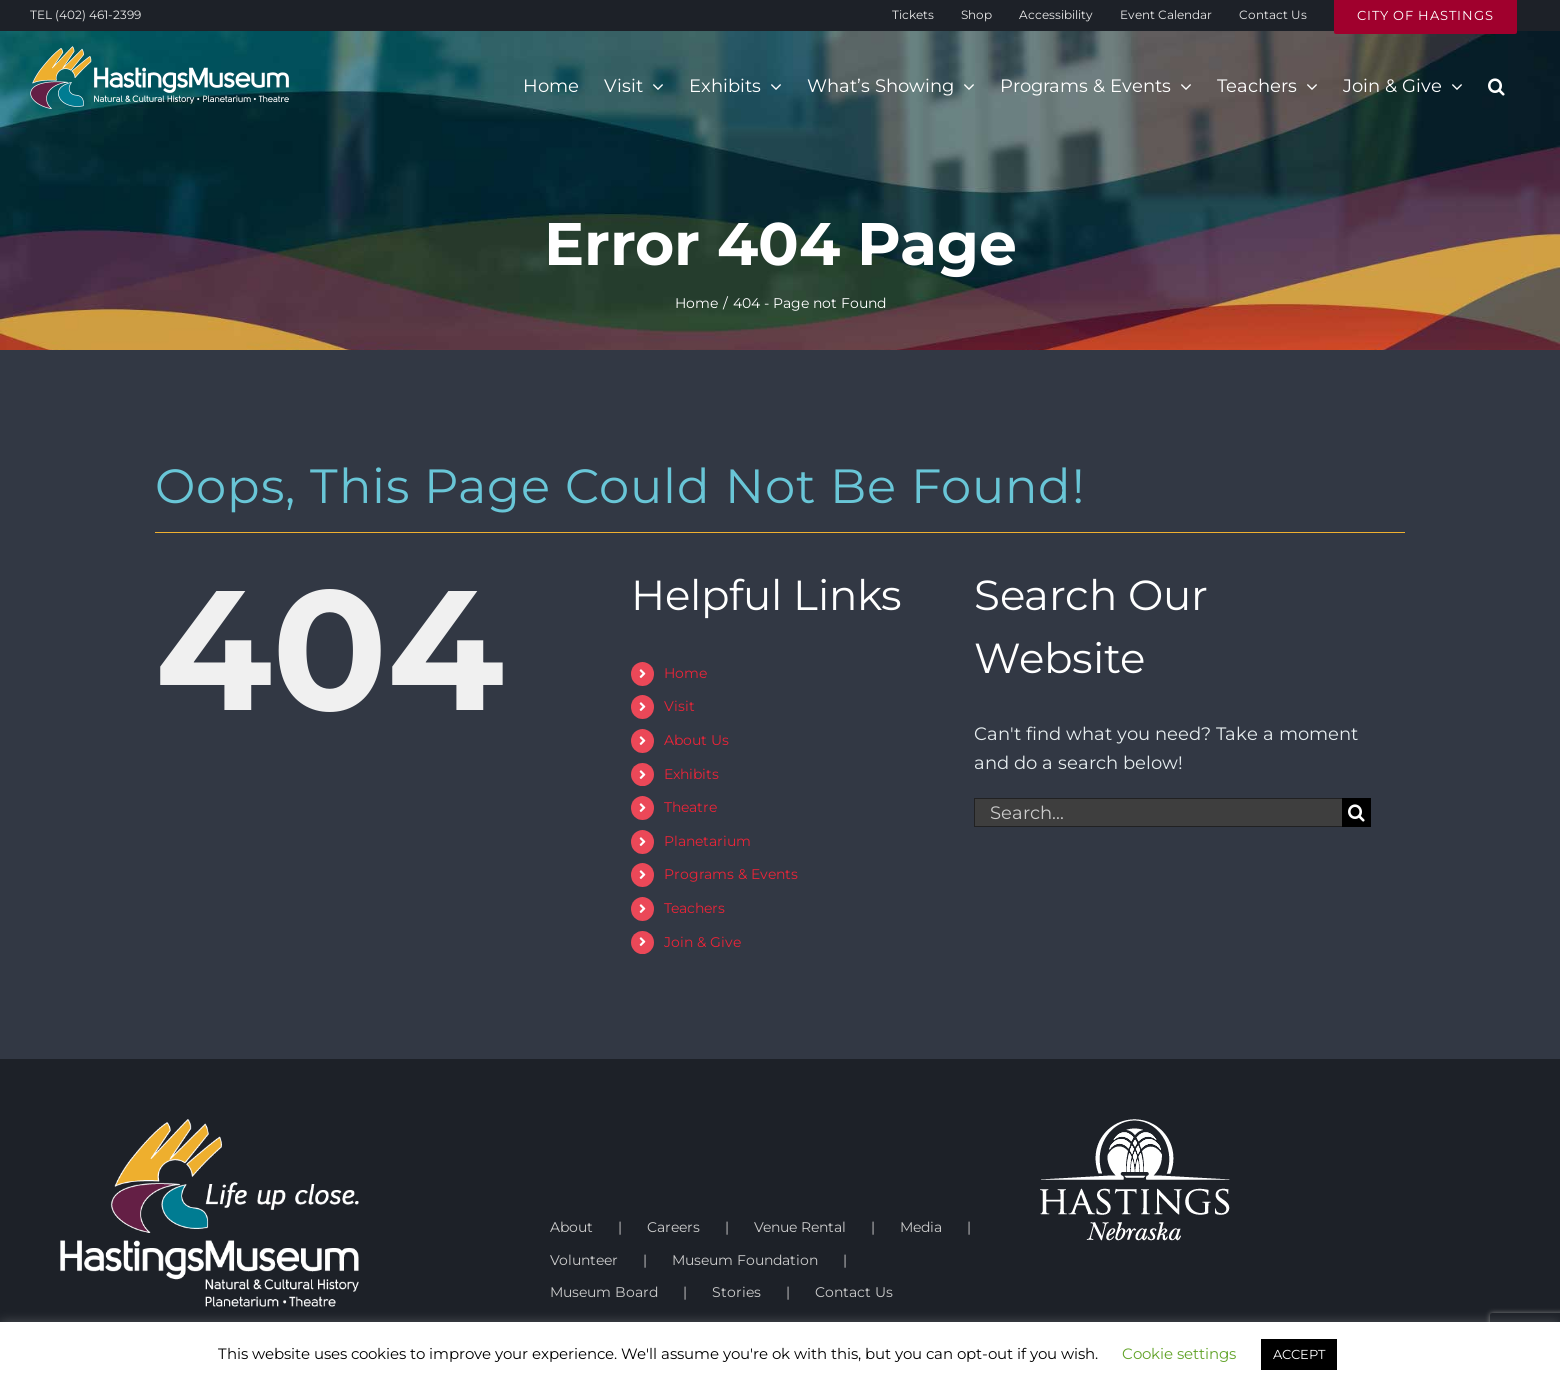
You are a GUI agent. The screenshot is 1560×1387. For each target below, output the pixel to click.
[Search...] (1158, 812)
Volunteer (584, 1260)
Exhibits (691, 774)
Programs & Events (731, 874)
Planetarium (707, 841)
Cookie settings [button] (1179, 1353)
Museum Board (604, 1292)
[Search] (1356, 812)
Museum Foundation (745, 1260)
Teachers (694, 908)
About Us (696, 740)
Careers (673, 1227)
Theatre (690, 807)
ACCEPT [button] (1299, 1354)
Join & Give (702, 942)
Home (685, 673)
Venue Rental (800, 1227)
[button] (1496, 86)
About (571, 1227)
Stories (736, 1292)
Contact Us (854, 1292)
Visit (679, 706)
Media (921, 1227)
